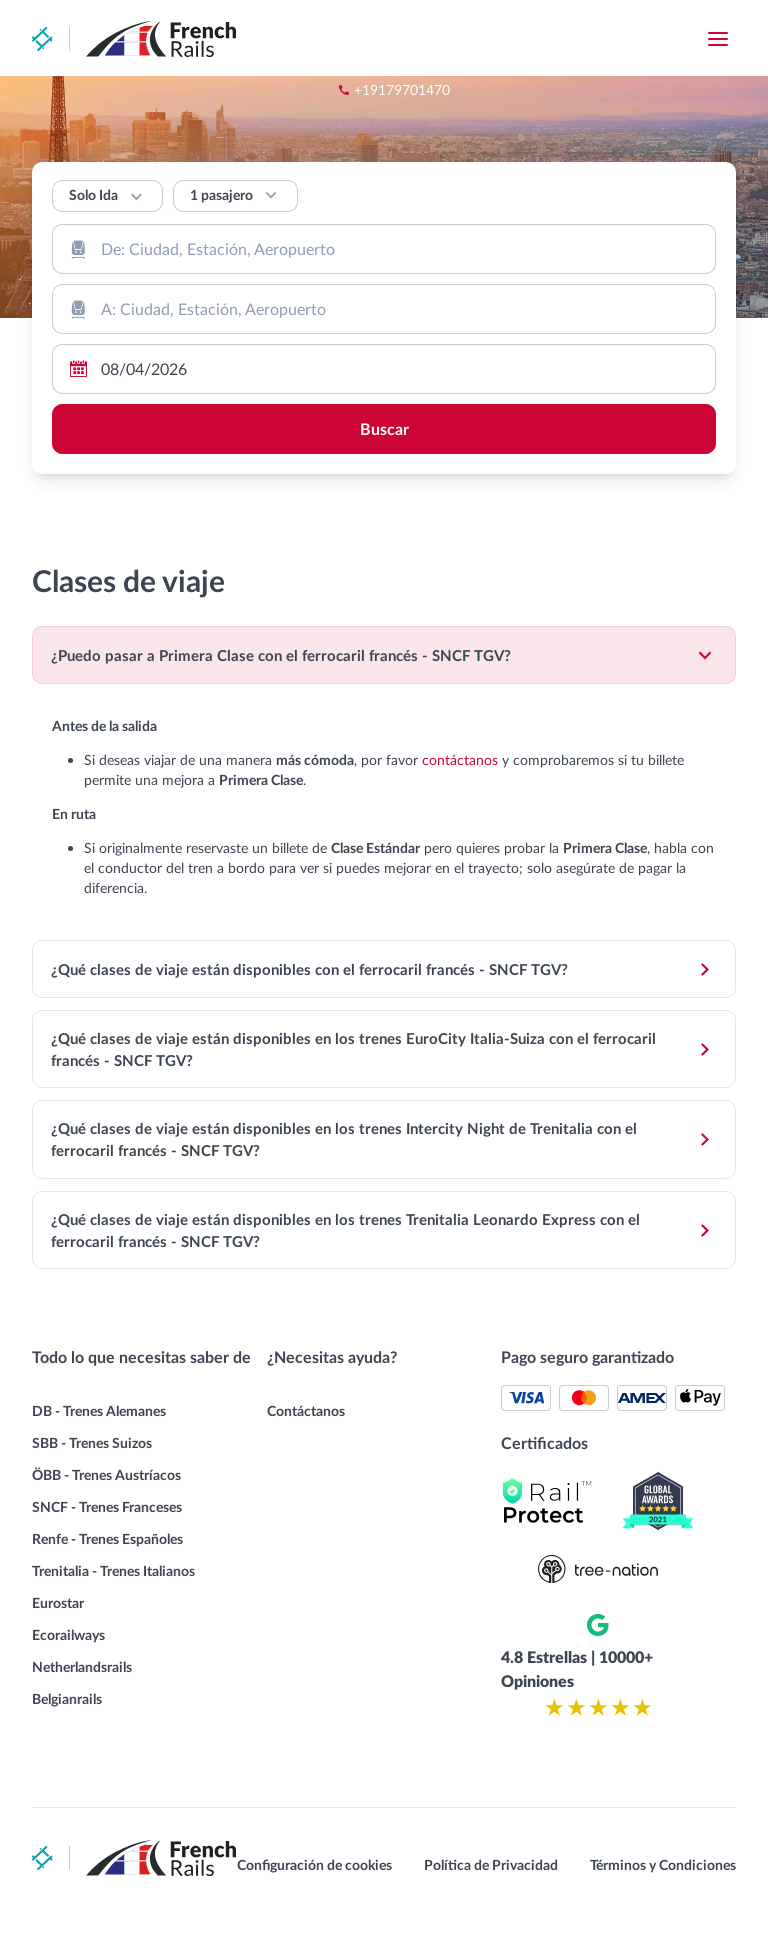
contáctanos (509, 765)
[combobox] (384, 249)
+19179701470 (520, 39)
